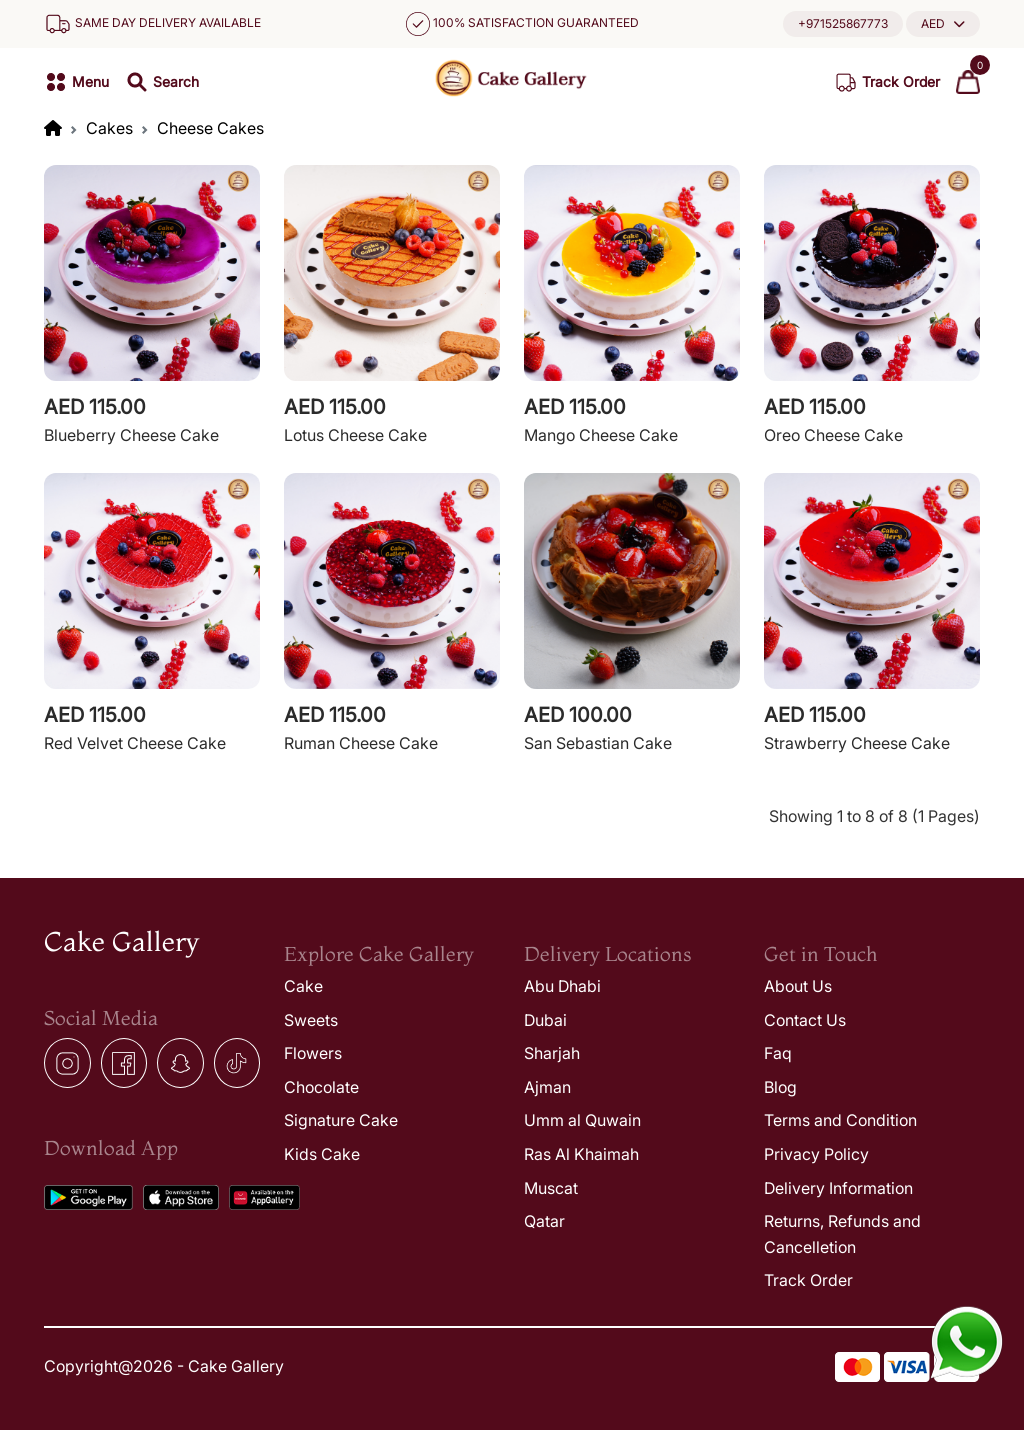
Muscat (551, 1188)
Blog (780, 1087)
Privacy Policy (816, 1154)
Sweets (311, 1020)
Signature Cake (341, 1120)
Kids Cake (322, 1154)
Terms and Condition (840, 1120)
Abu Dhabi (562, 986)
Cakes (109, 128)
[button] (943, 23)
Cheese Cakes (210, 128)
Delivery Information (838, 1188)
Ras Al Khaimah (581, 1154)
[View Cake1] (152, 307)
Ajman (547, 1087)
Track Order (808, 1280)
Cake (303, 986)
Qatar (544, 1221)
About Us (798, 986)
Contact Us (805, 1020)
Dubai (545, 1020)
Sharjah (552, 1053)
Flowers (313, 1053)
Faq (778, 1053)
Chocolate (321, 1087)
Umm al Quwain (582, 1120)
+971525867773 (843, 23)
